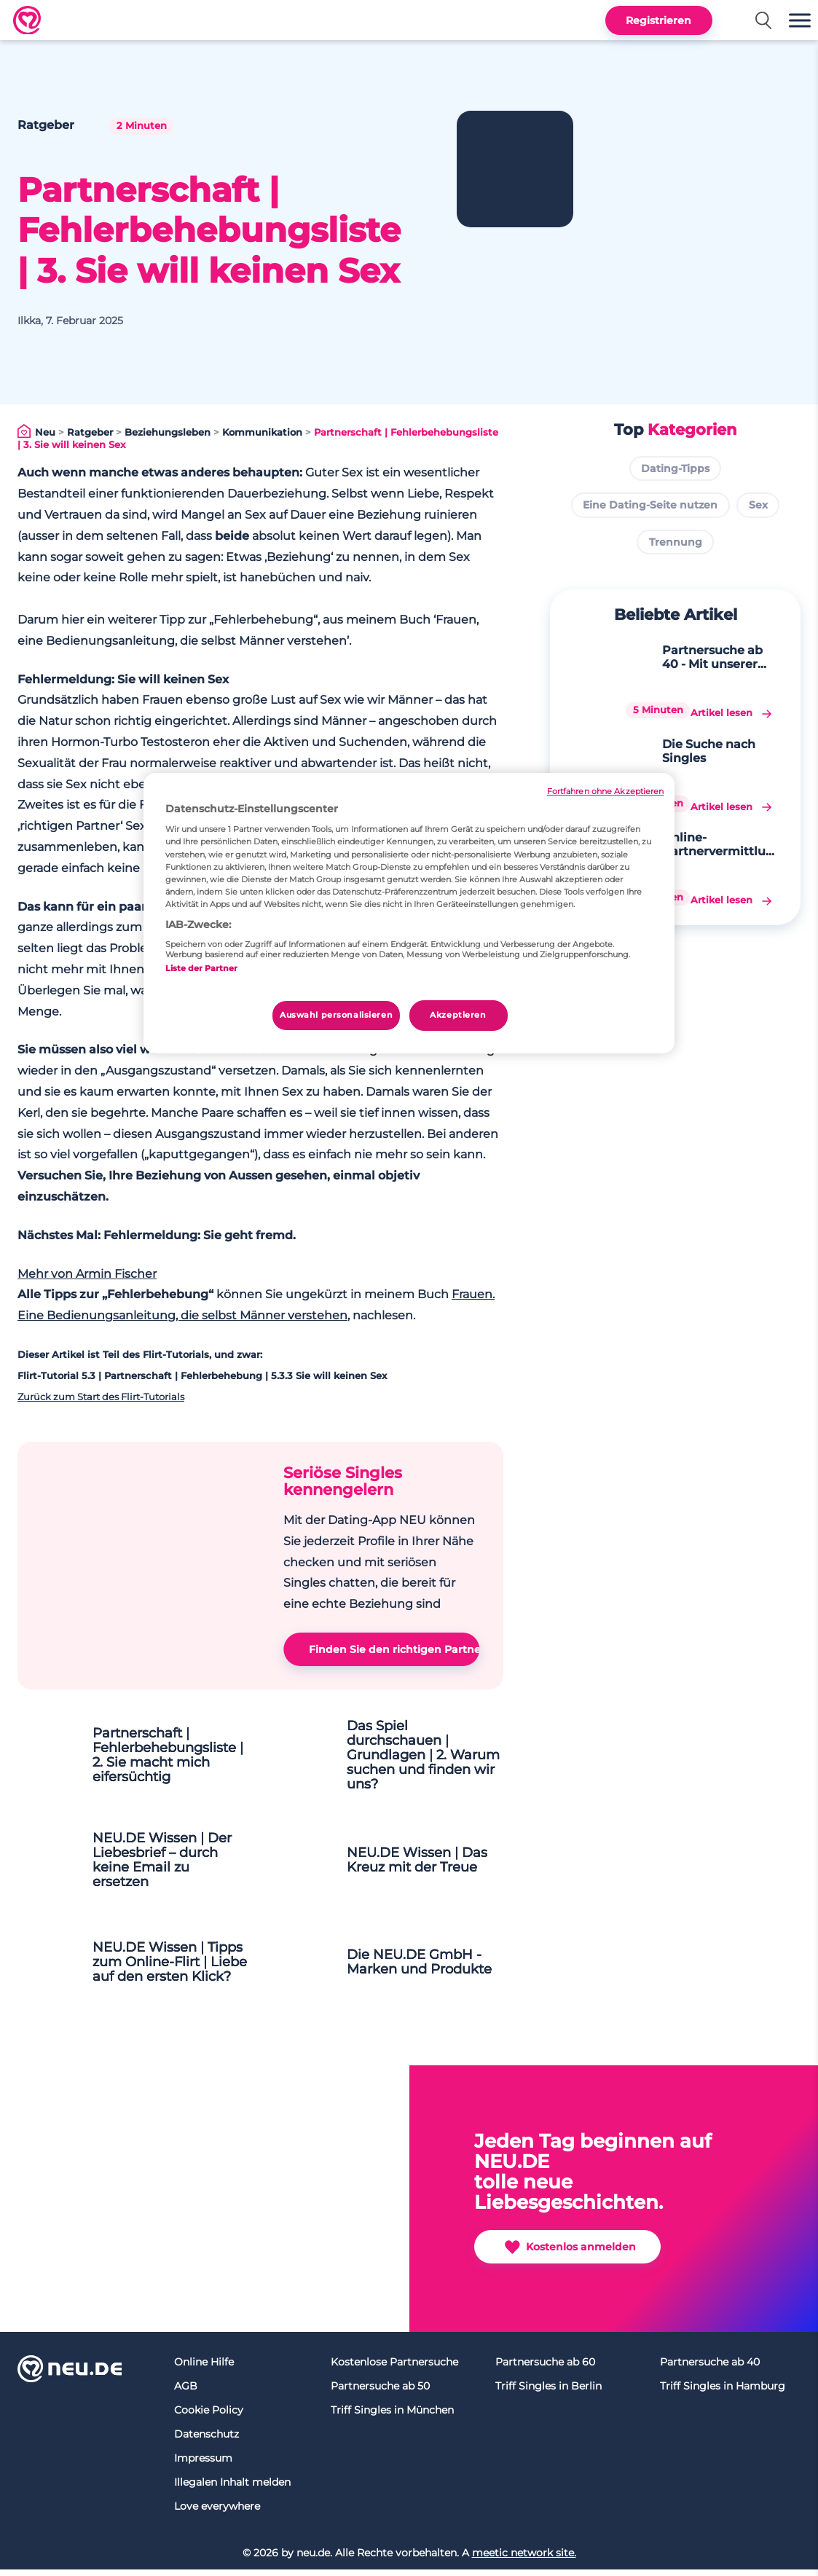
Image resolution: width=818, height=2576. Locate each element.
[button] (800, 20)
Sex (758, 504)
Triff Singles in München (392, 2416)
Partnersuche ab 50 (380, 2392)
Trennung (675, 542)
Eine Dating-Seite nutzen (650, 504)
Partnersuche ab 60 (545, 2368)
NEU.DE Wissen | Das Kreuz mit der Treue (426, 1866)
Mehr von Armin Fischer (87, 1274)
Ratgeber (90, 432)
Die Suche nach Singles (696, 712)
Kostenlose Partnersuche (394, 2368)
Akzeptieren (458, 1015)
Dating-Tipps (675, 468)
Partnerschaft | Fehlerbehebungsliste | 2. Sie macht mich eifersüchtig (173, 1759)
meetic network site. (524, 2559)
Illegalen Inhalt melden (232, 2488)
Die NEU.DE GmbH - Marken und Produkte (423, 1968)
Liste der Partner (201, 968)
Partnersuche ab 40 (710, 2368)
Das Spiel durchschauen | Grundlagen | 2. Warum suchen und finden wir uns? (422, 1760)
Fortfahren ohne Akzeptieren (605, 791)
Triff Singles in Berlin (548, 2392)
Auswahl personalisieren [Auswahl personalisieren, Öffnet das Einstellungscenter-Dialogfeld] (336, 1015)
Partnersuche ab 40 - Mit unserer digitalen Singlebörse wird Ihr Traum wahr (700, 657)
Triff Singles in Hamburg (722, 2392)
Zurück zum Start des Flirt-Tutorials (100, 1396)
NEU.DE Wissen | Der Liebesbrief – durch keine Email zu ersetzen (171, 1866)
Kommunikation (262, 432)
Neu (45, 432)
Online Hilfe (204, 2368)
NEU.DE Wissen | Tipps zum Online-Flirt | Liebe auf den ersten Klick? (164, 1968)
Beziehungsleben (168, 432)
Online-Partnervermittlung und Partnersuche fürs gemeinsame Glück (699, 774)
